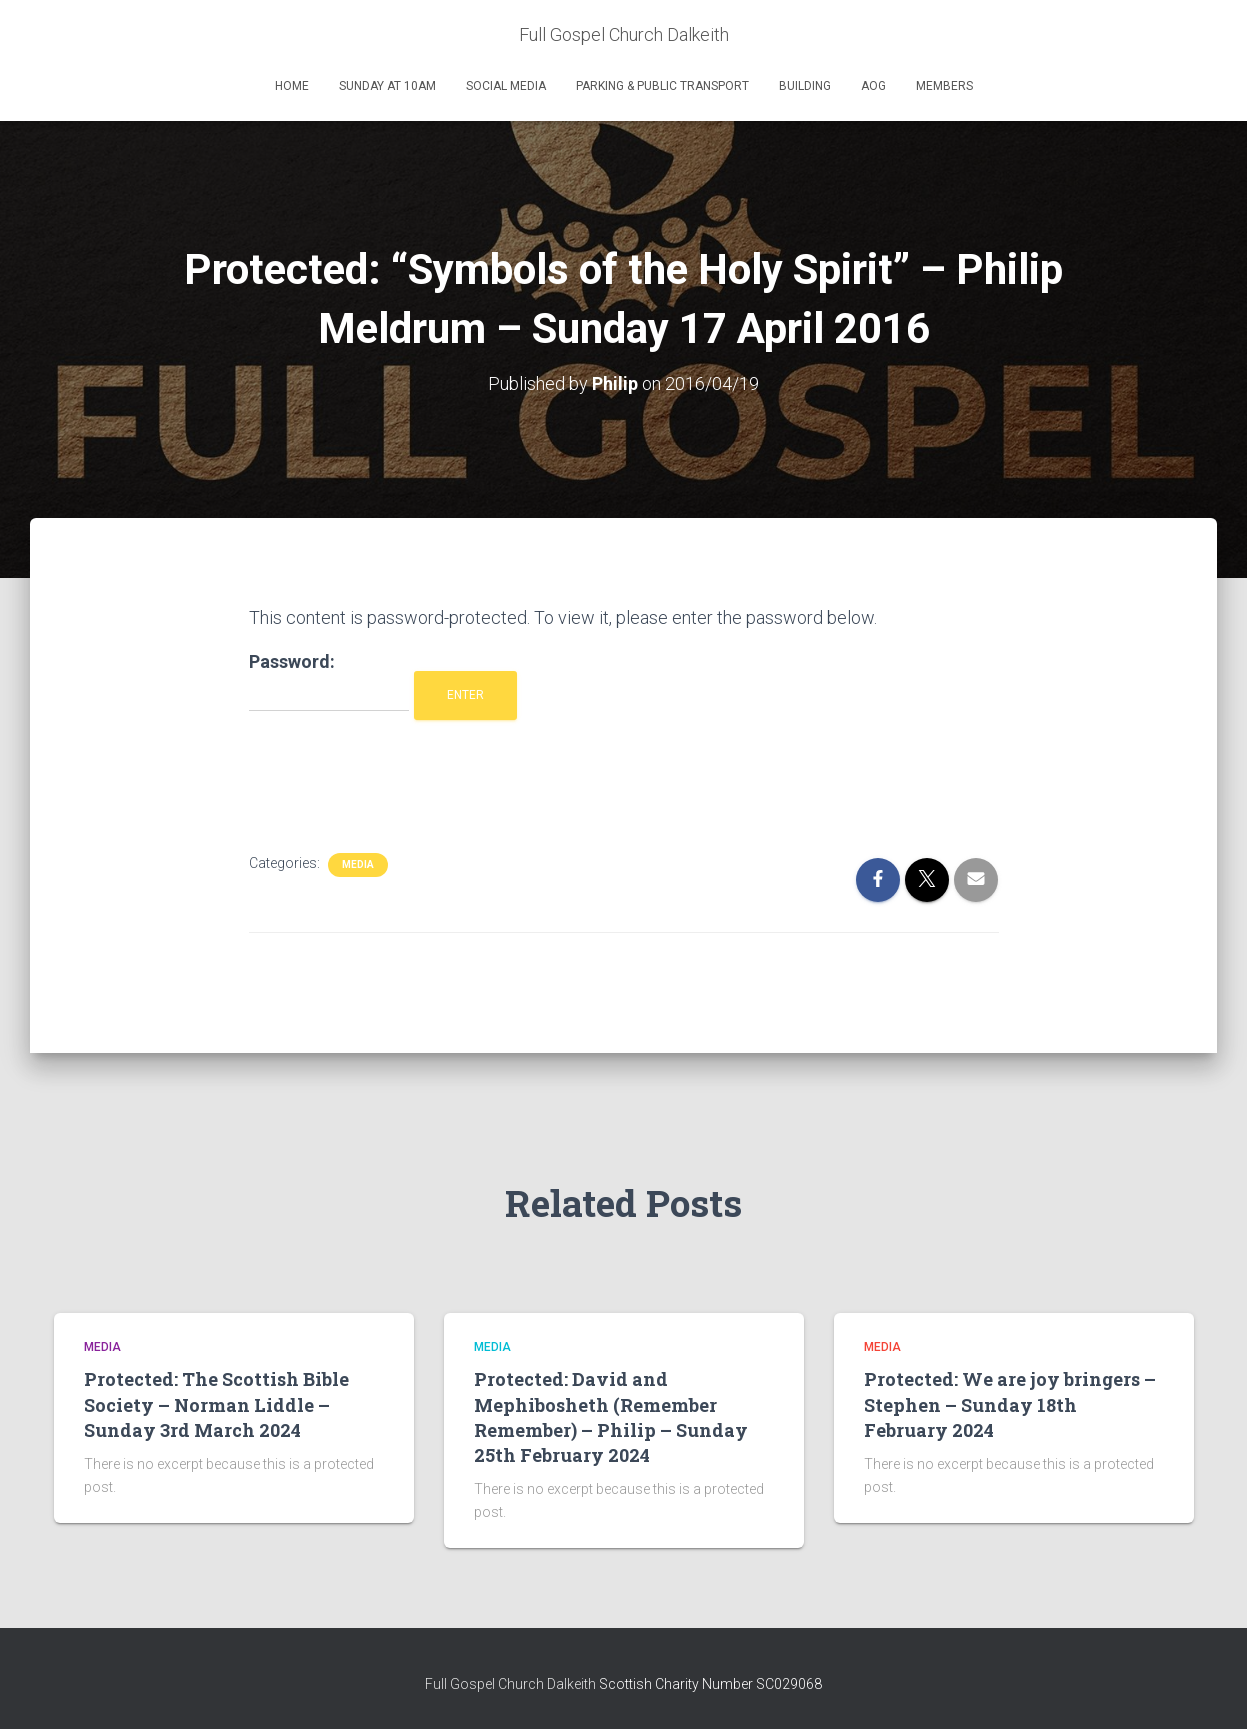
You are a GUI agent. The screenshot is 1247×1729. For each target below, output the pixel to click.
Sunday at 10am (387, 86)
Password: (329, 681)
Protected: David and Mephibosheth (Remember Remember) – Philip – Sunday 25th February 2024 (611, 1417)
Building (805, 86)
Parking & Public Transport (662, 86)
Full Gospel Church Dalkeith (512, 1684)
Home (292, 86)
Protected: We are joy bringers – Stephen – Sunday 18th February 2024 (1010, 1404)
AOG (873, 86)
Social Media (506, 86)
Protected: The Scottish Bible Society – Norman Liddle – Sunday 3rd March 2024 (216, 1404)
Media (358, 864)
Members (944, 86)
